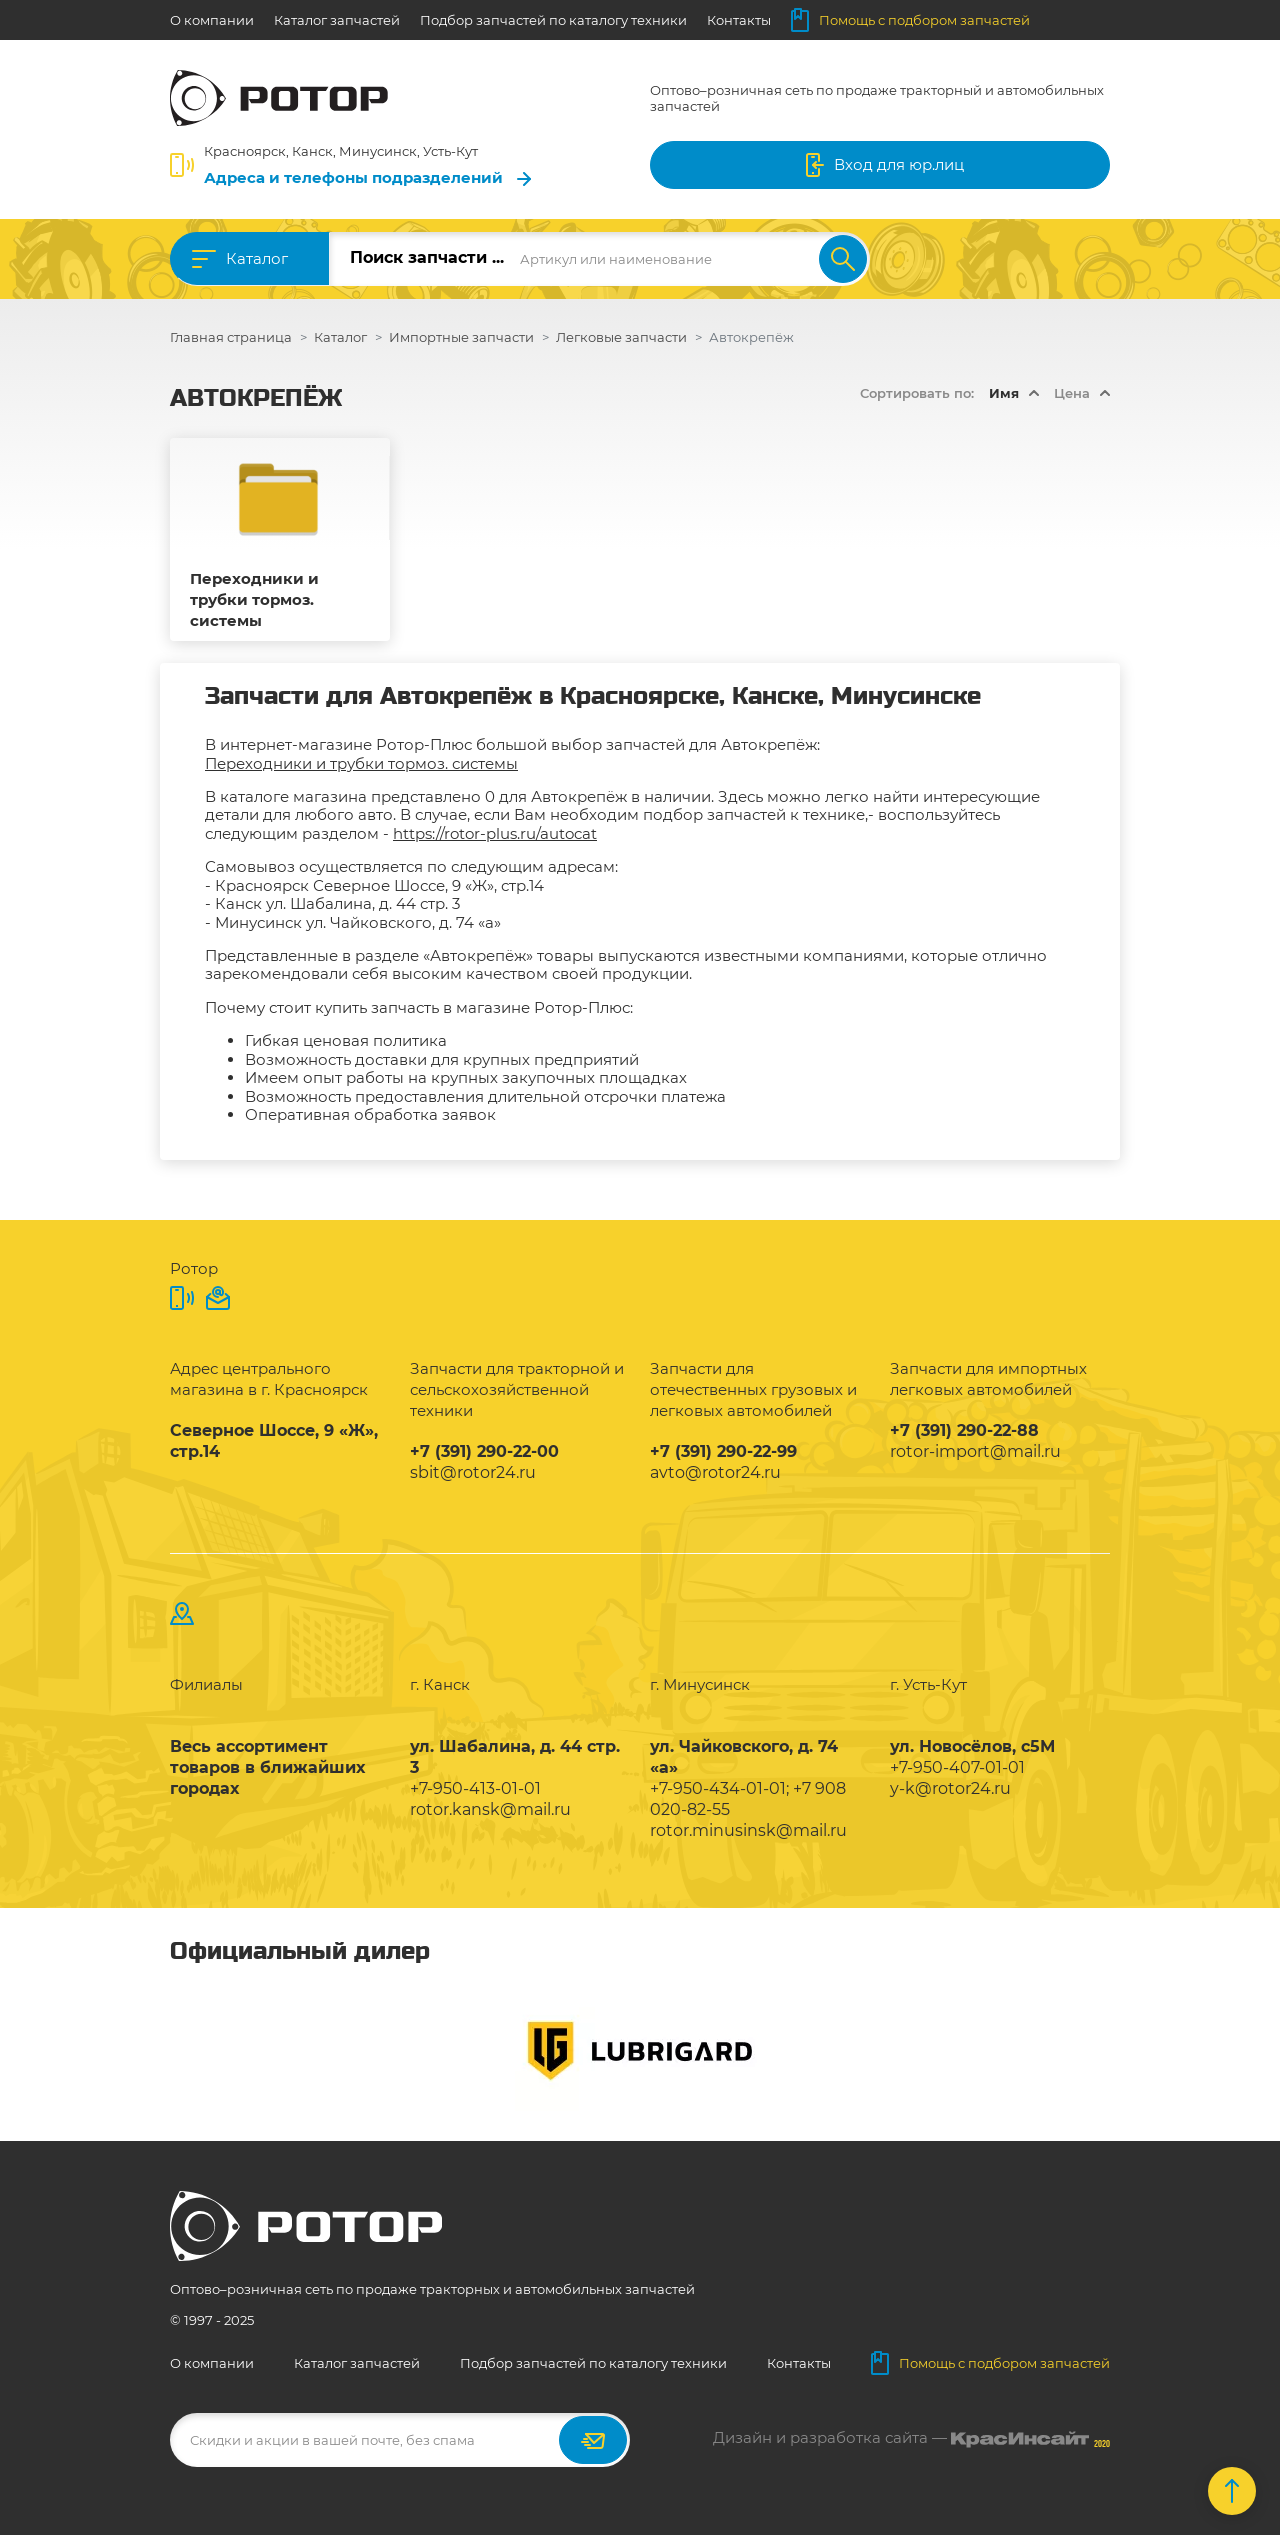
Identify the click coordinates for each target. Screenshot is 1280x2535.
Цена (1072, 393)
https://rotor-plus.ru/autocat (495, 833)
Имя (1004, 393)
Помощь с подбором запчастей (910, 20)
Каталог (257, 258)
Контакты (739, 20)
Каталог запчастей (337, 20)
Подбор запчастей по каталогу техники (553, 20)
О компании (212, 20)
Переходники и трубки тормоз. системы (254, 599)
